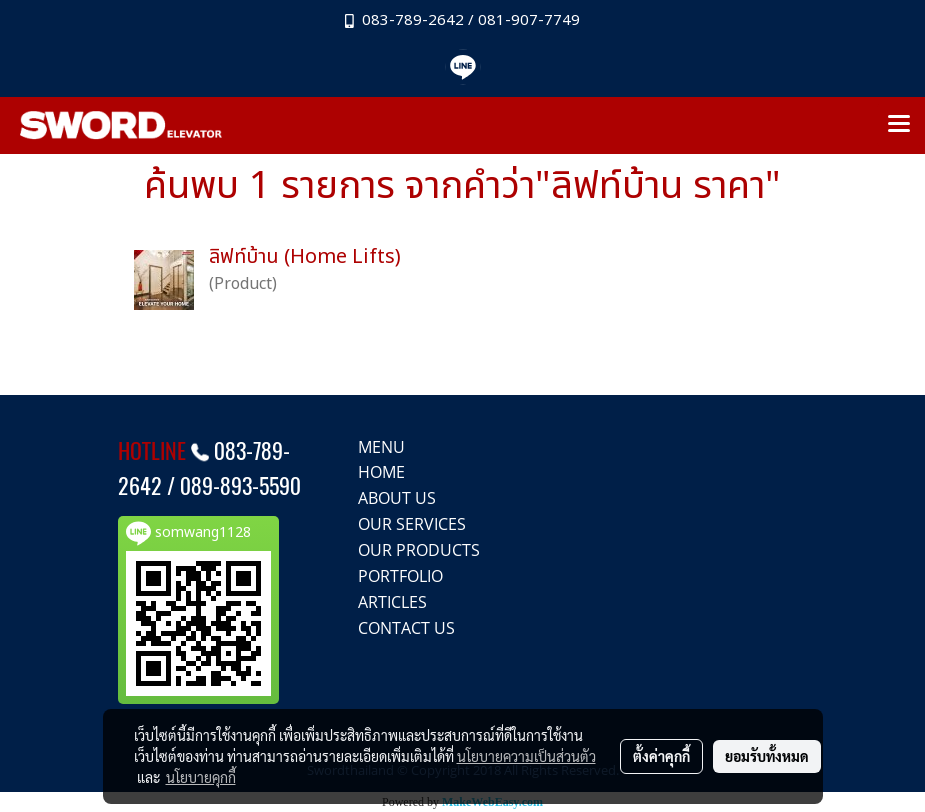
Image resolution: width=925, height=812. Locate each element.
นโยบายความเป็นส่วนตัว (526, 756)
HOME (381, 472)
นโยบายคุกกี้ (201, 777)
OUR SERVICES (412, 524)
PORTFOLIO (400, 576)
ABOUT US (397, 498)
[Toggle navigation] (899, 125)
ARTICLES (392, 602)
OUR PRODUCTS (419, 550)
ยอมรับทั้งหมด (767, 756)
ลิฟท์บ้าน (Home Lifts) (305, 257)
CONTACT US (406, 628)
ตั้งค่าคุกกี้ (661, 756)
